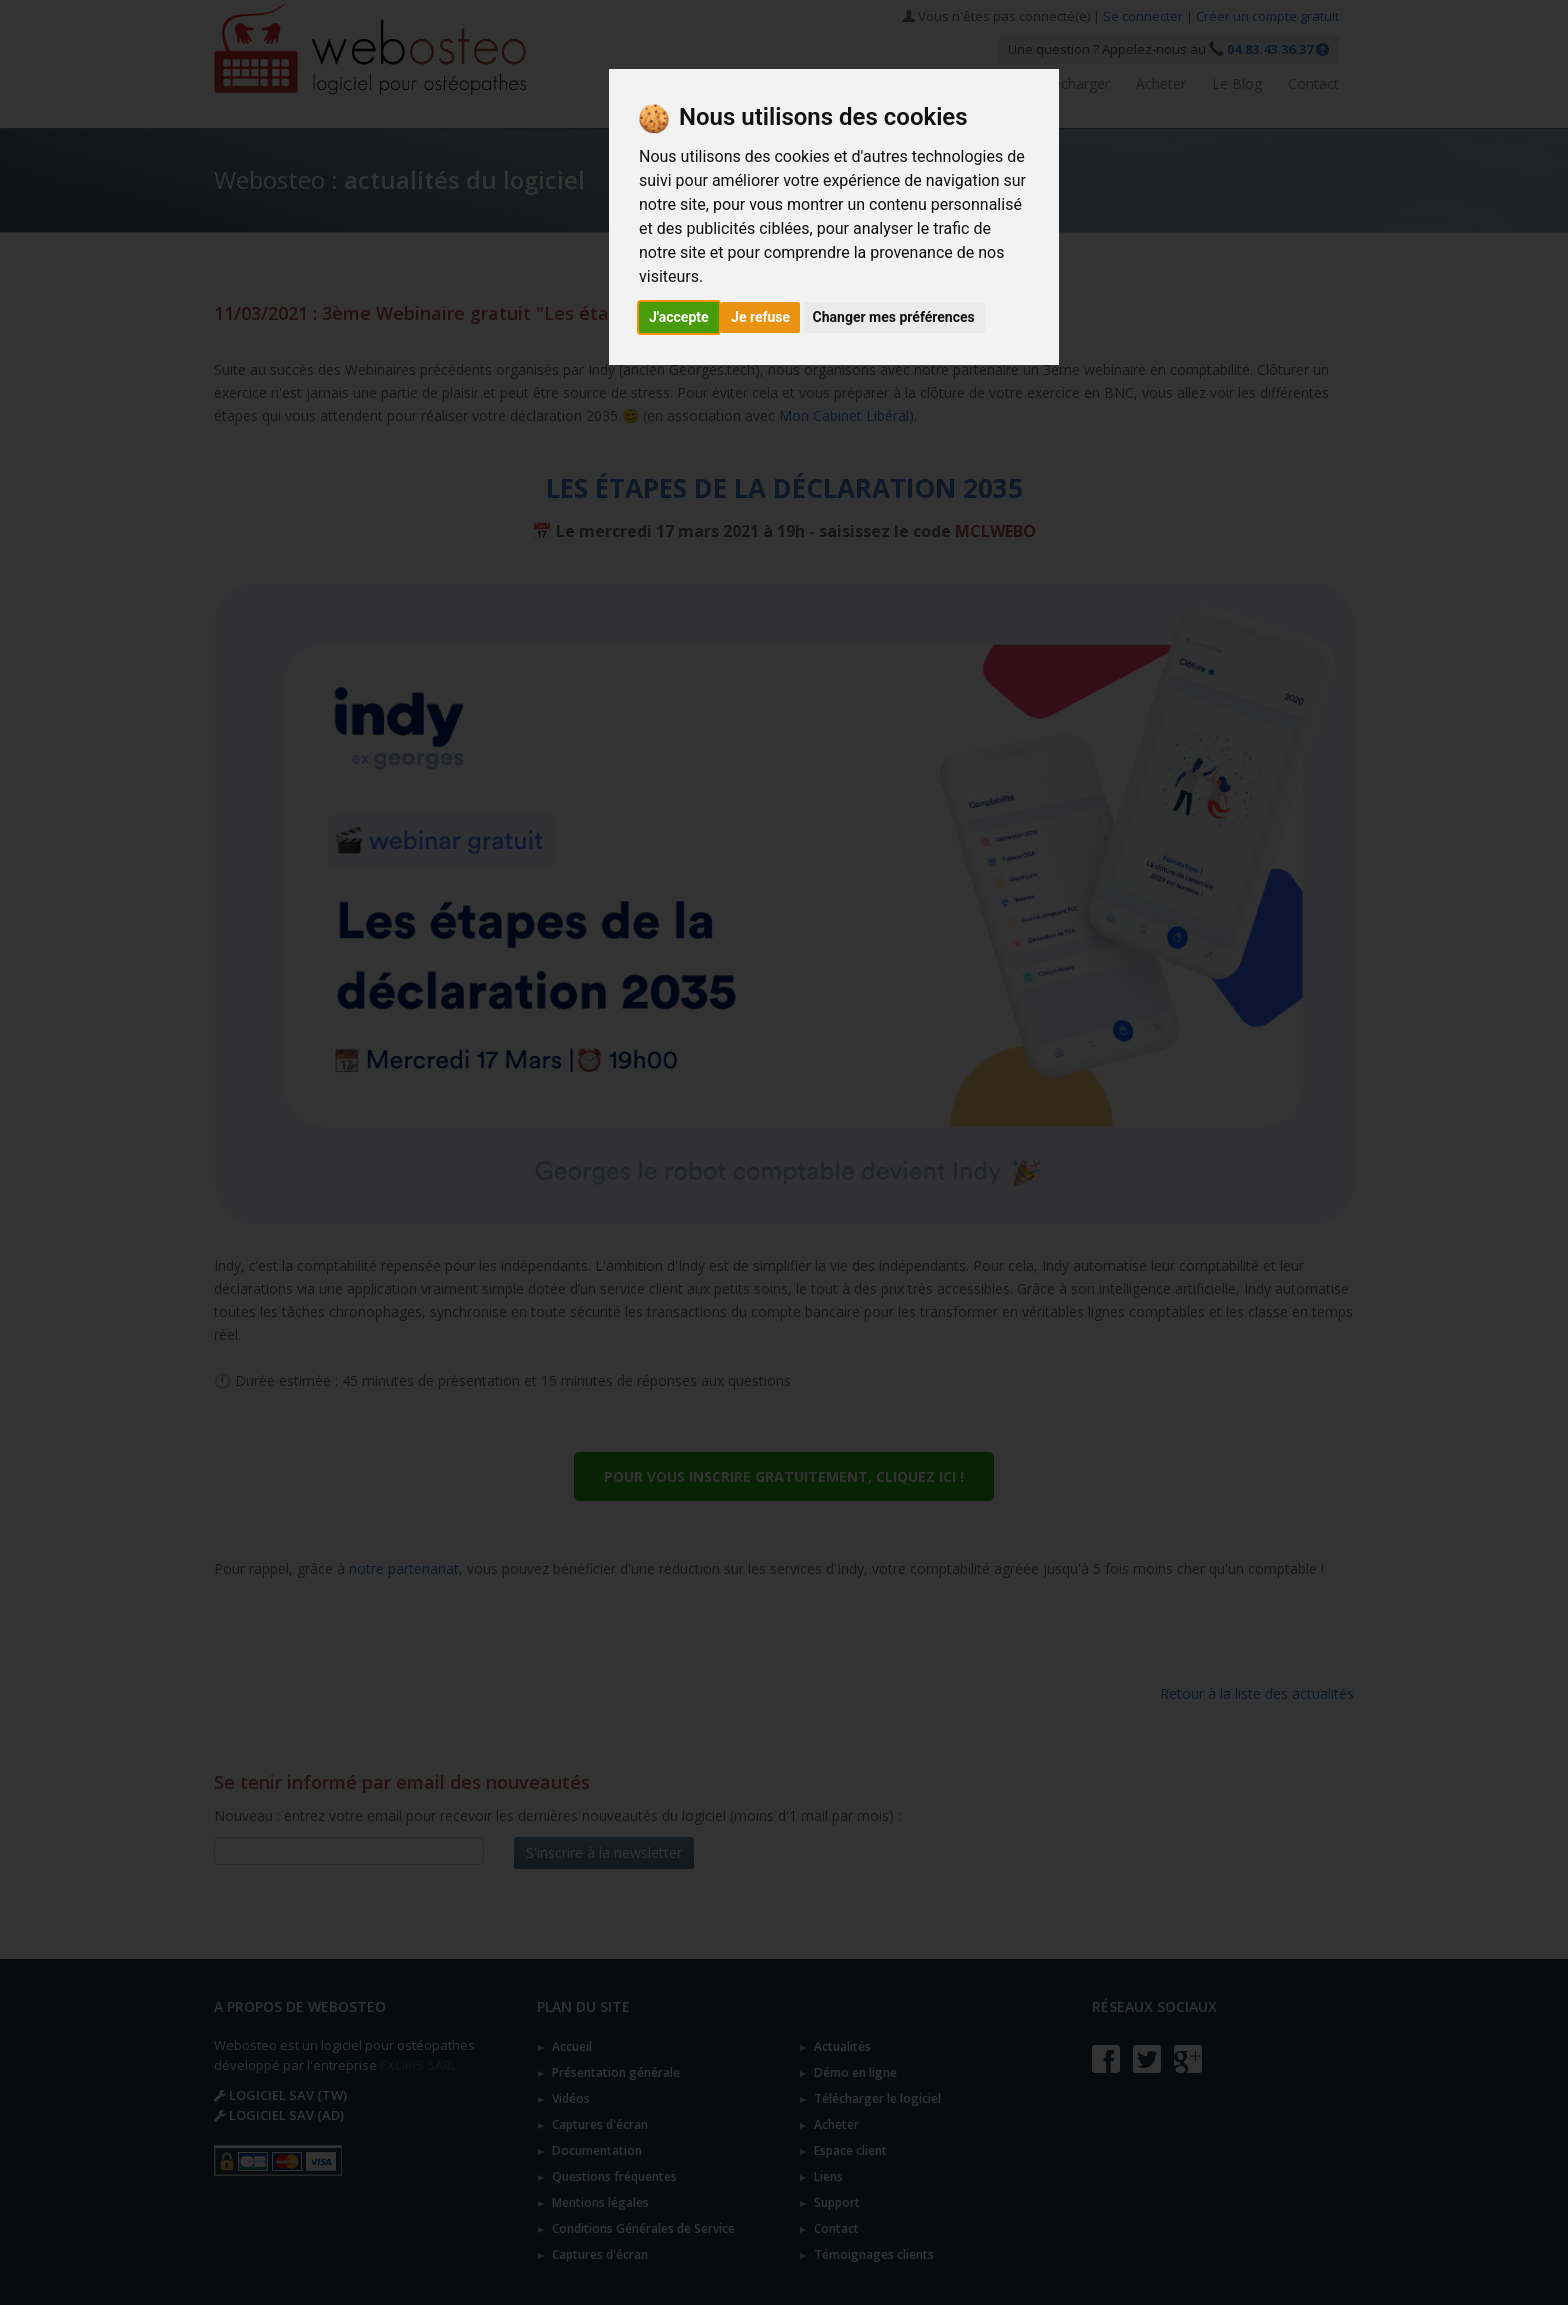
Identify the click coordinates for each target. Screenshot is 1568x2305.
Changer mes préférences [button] (894, 317)
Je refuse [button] (760, 317)
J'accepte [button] (679, 317)
